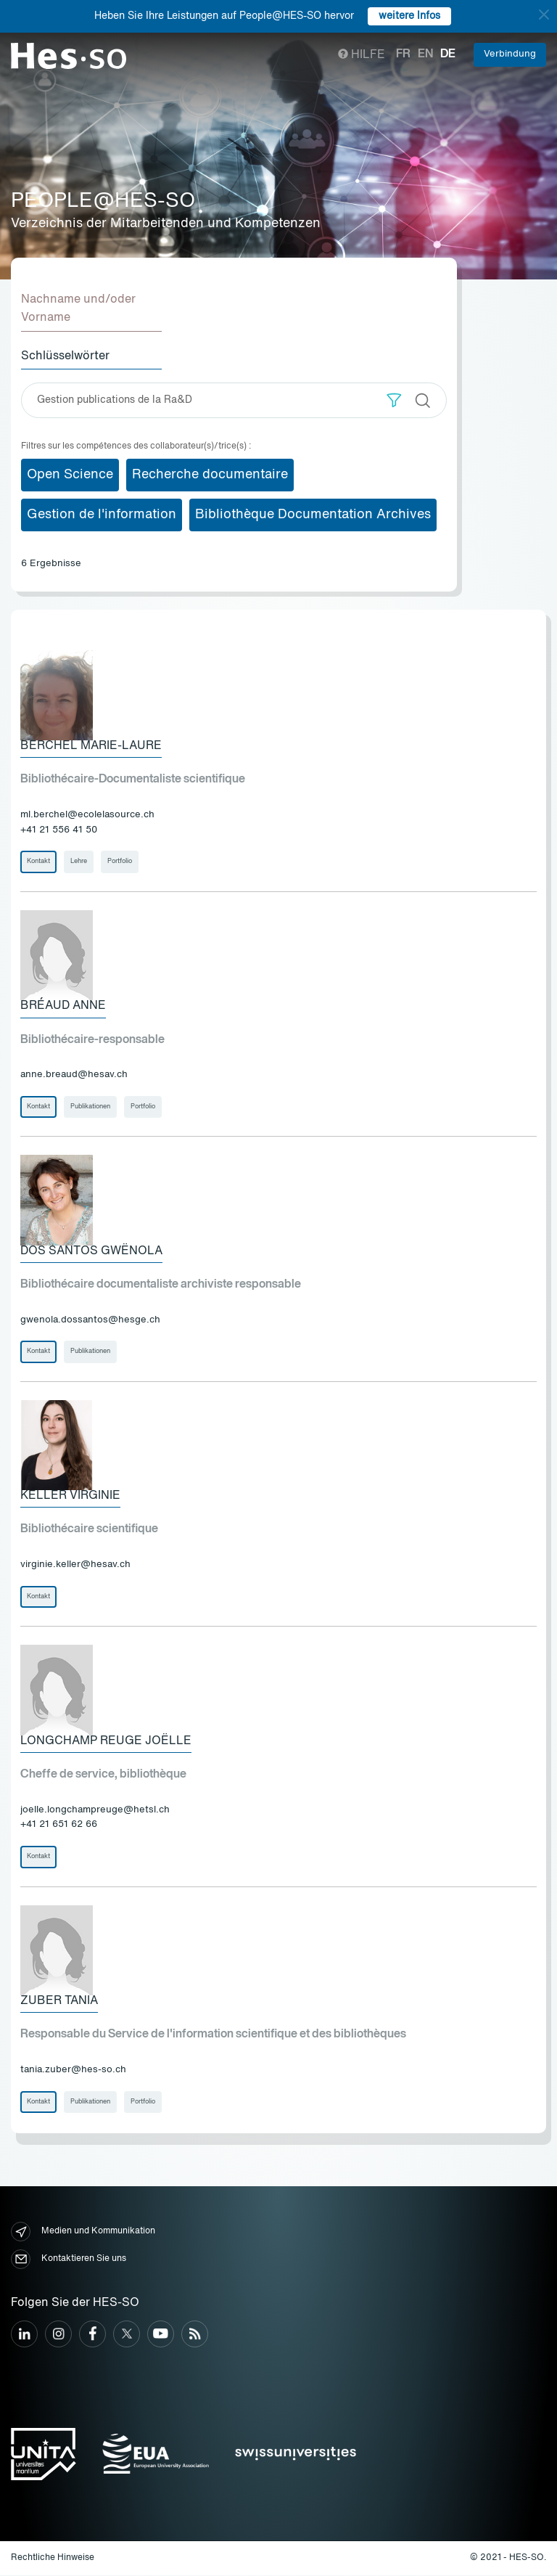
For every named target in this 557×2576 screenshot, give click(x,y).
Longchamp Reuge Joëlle (105, 1742)
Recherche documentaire (210, 474)
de (447, 54)
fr (403, 54)
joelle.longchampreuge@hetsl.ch (95, 1810)
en (425, 54)
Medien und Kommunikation (83, 2232)
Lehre (78, 862)
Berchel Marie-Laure (91, 746)
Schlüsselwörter (65, 356)
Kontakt (38, 862)
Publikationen (90, 1106)
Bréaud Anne (63, 1006)
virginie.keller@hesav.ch (75, 1565)
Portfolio (119, 862)
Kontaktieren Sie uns (68, 2260)
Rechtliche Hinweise (52, 2558)
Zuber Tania (59, 2002)
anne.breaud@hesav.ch (74, 1075)
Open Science (70, 474)
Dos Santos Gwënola (91, 1251)
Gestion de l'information (101, 514)
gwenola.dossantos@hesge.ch (90, 1320)
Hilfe (361, 55)
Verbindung (510, 54)
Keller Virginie (70, 1496)
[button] (394, 400)
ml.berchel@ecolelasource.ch (87, 814)
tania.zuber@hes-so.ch (73, 2070)
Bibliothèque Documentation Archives (313, 514)
